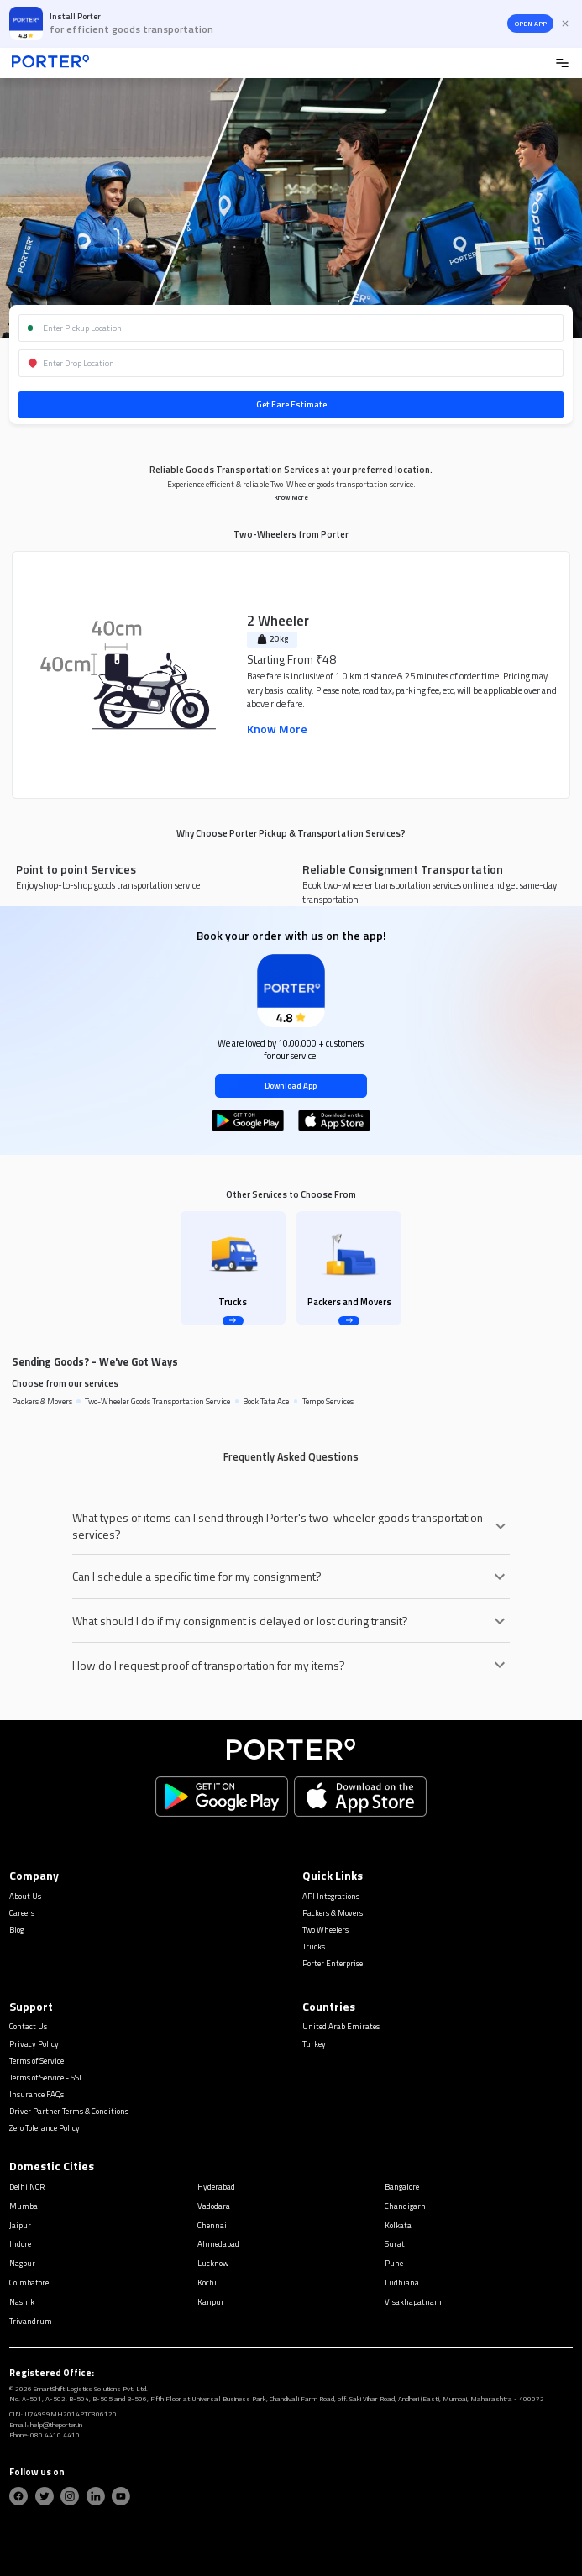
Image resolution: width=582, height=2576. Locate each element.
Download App (291, 1085)
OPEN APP (531, 23)
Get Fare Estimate (291, 404)
